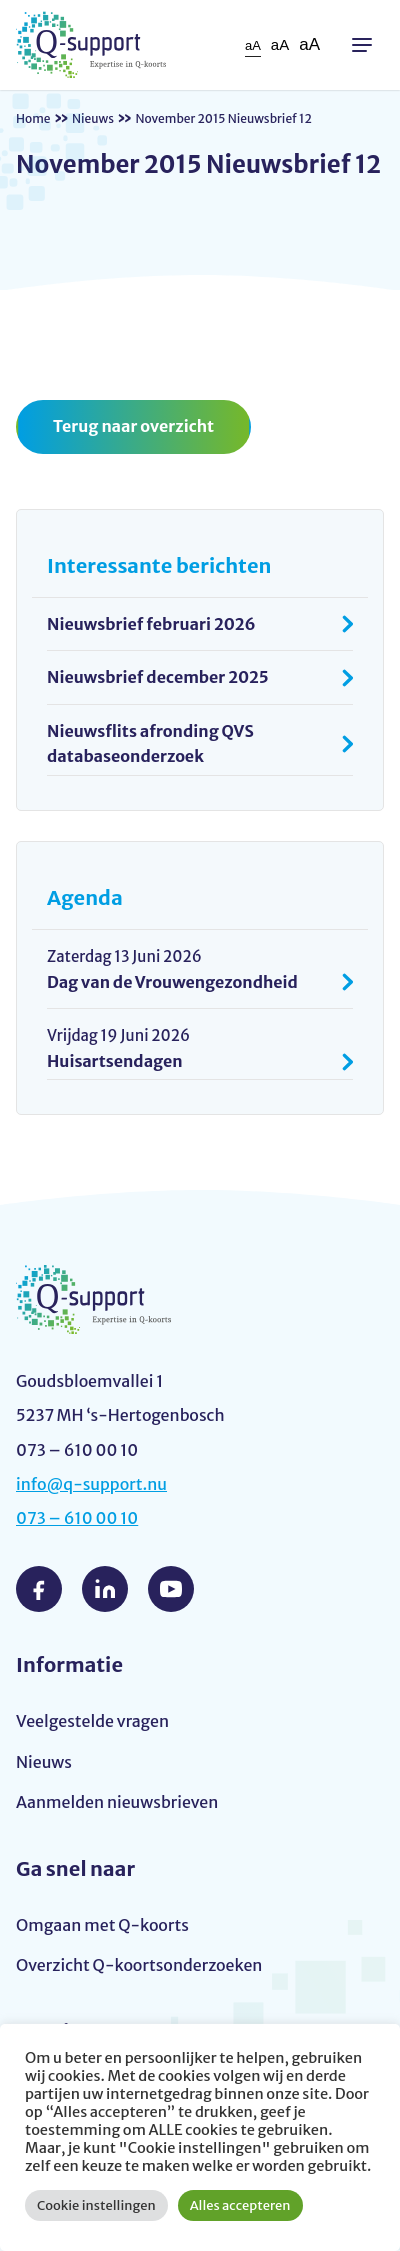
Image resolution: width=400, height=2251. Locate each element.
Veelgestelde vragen (92, 1721)
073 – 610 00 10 (77, 1518)
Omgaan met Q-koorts (102, 1925)
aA (253, 45)
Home (33, 118)
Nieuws (93, 118)
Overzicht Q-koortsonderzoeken (139, 1965)
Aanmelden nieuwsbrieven (117, 1802)
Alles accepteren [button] (240, 2205)
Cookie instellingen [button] (96, 2205)
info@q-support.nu (91, 1484)
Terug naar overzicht (133, 426)
